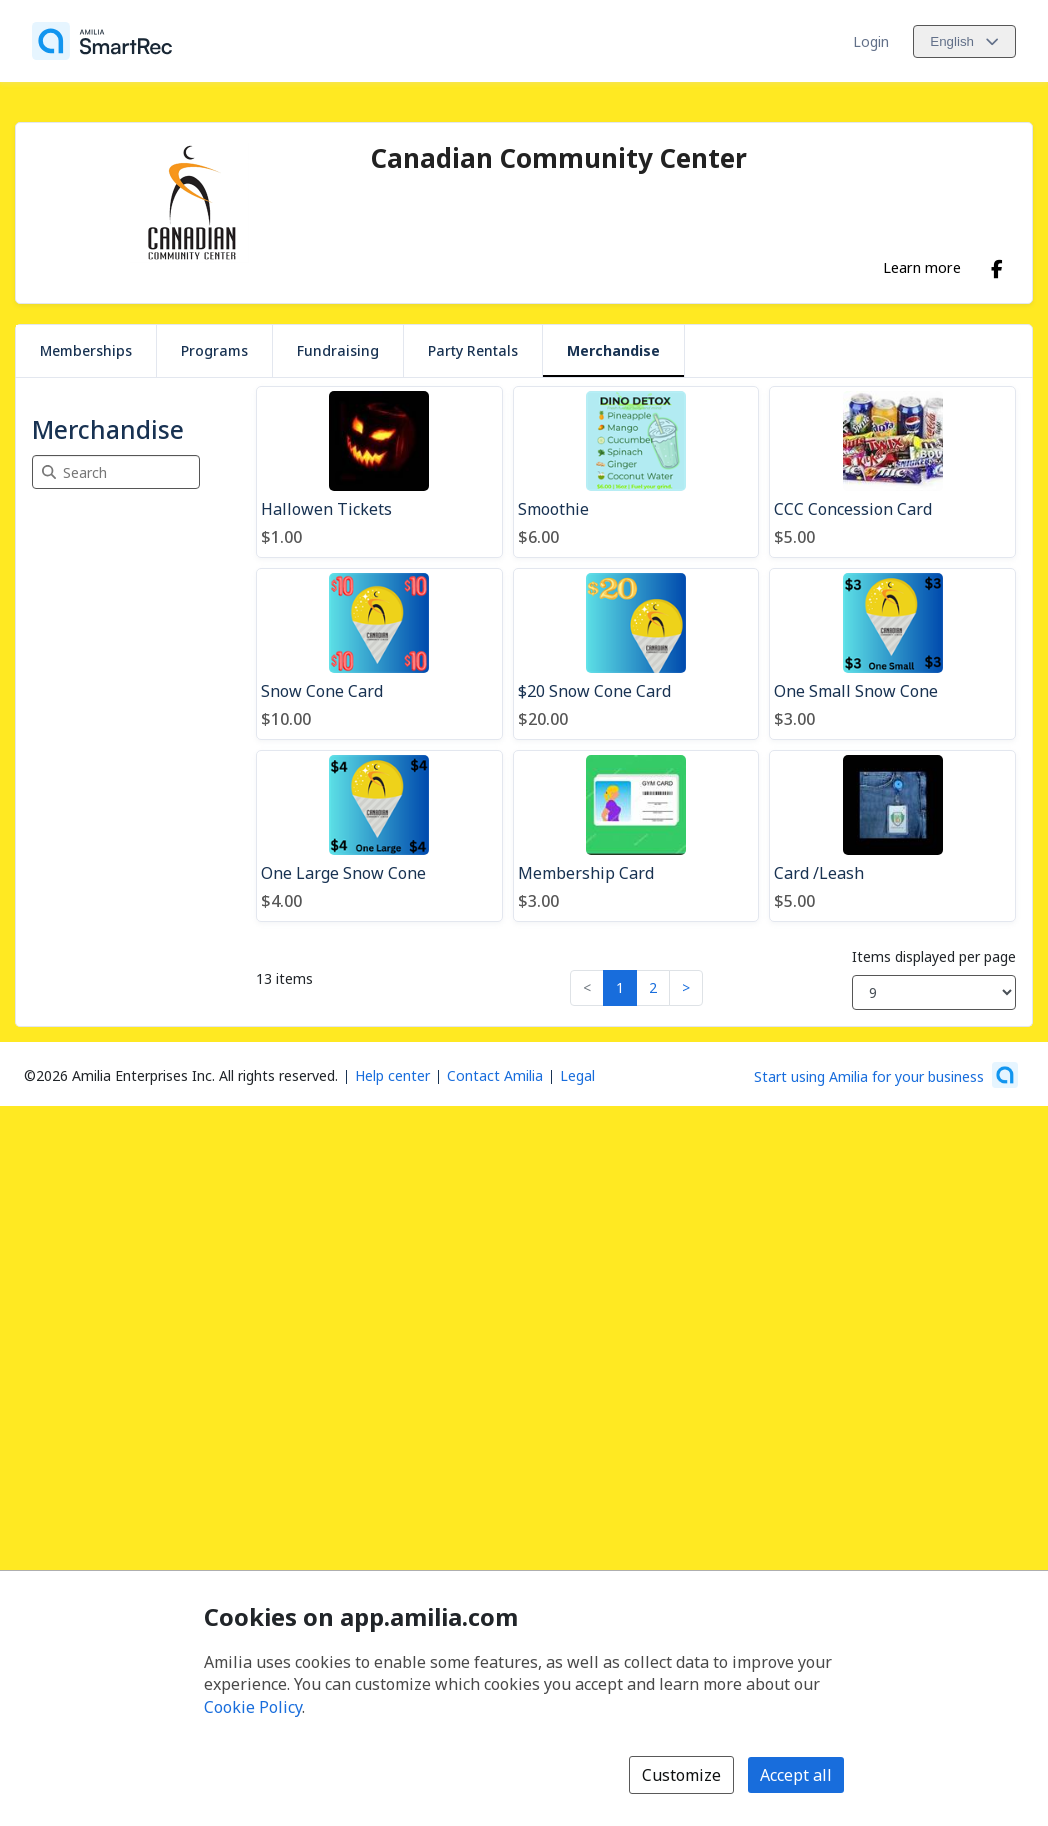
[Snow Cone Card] (379, 654)
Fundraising (338, 350)
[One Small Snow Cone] (892, 654)
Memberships (86, 350)
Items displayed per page (934, 956)
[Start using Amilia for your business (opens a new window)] (886, 1075)
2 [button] (653, 987)
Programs (214, 350)
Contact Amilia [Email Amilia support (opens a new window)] (495, 1075)
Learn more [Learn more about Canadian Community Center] (922, 267)
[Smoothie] (636, 472)
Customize (681, 1775)
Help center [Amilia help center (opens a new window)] (392, 1075)
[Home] (102, 41)
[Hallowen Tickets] (379, 472)
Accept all (796, 1775)
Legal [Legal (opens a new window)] (577, 1075)
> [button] (686, 987)
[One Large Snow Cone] (379, 836)
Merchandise (613, 350)
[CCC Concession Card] (892, 472)
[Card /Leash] (892, 836)
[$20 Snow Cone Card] (636, 654)
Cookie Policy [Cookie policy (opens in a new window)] (253, 1707)
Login (871, 41)
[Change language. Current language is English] (964, 41)
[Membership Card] (636, 836)
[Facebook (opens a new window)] (997, 265)
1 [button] (620, 987)
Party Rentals (473, 350)
